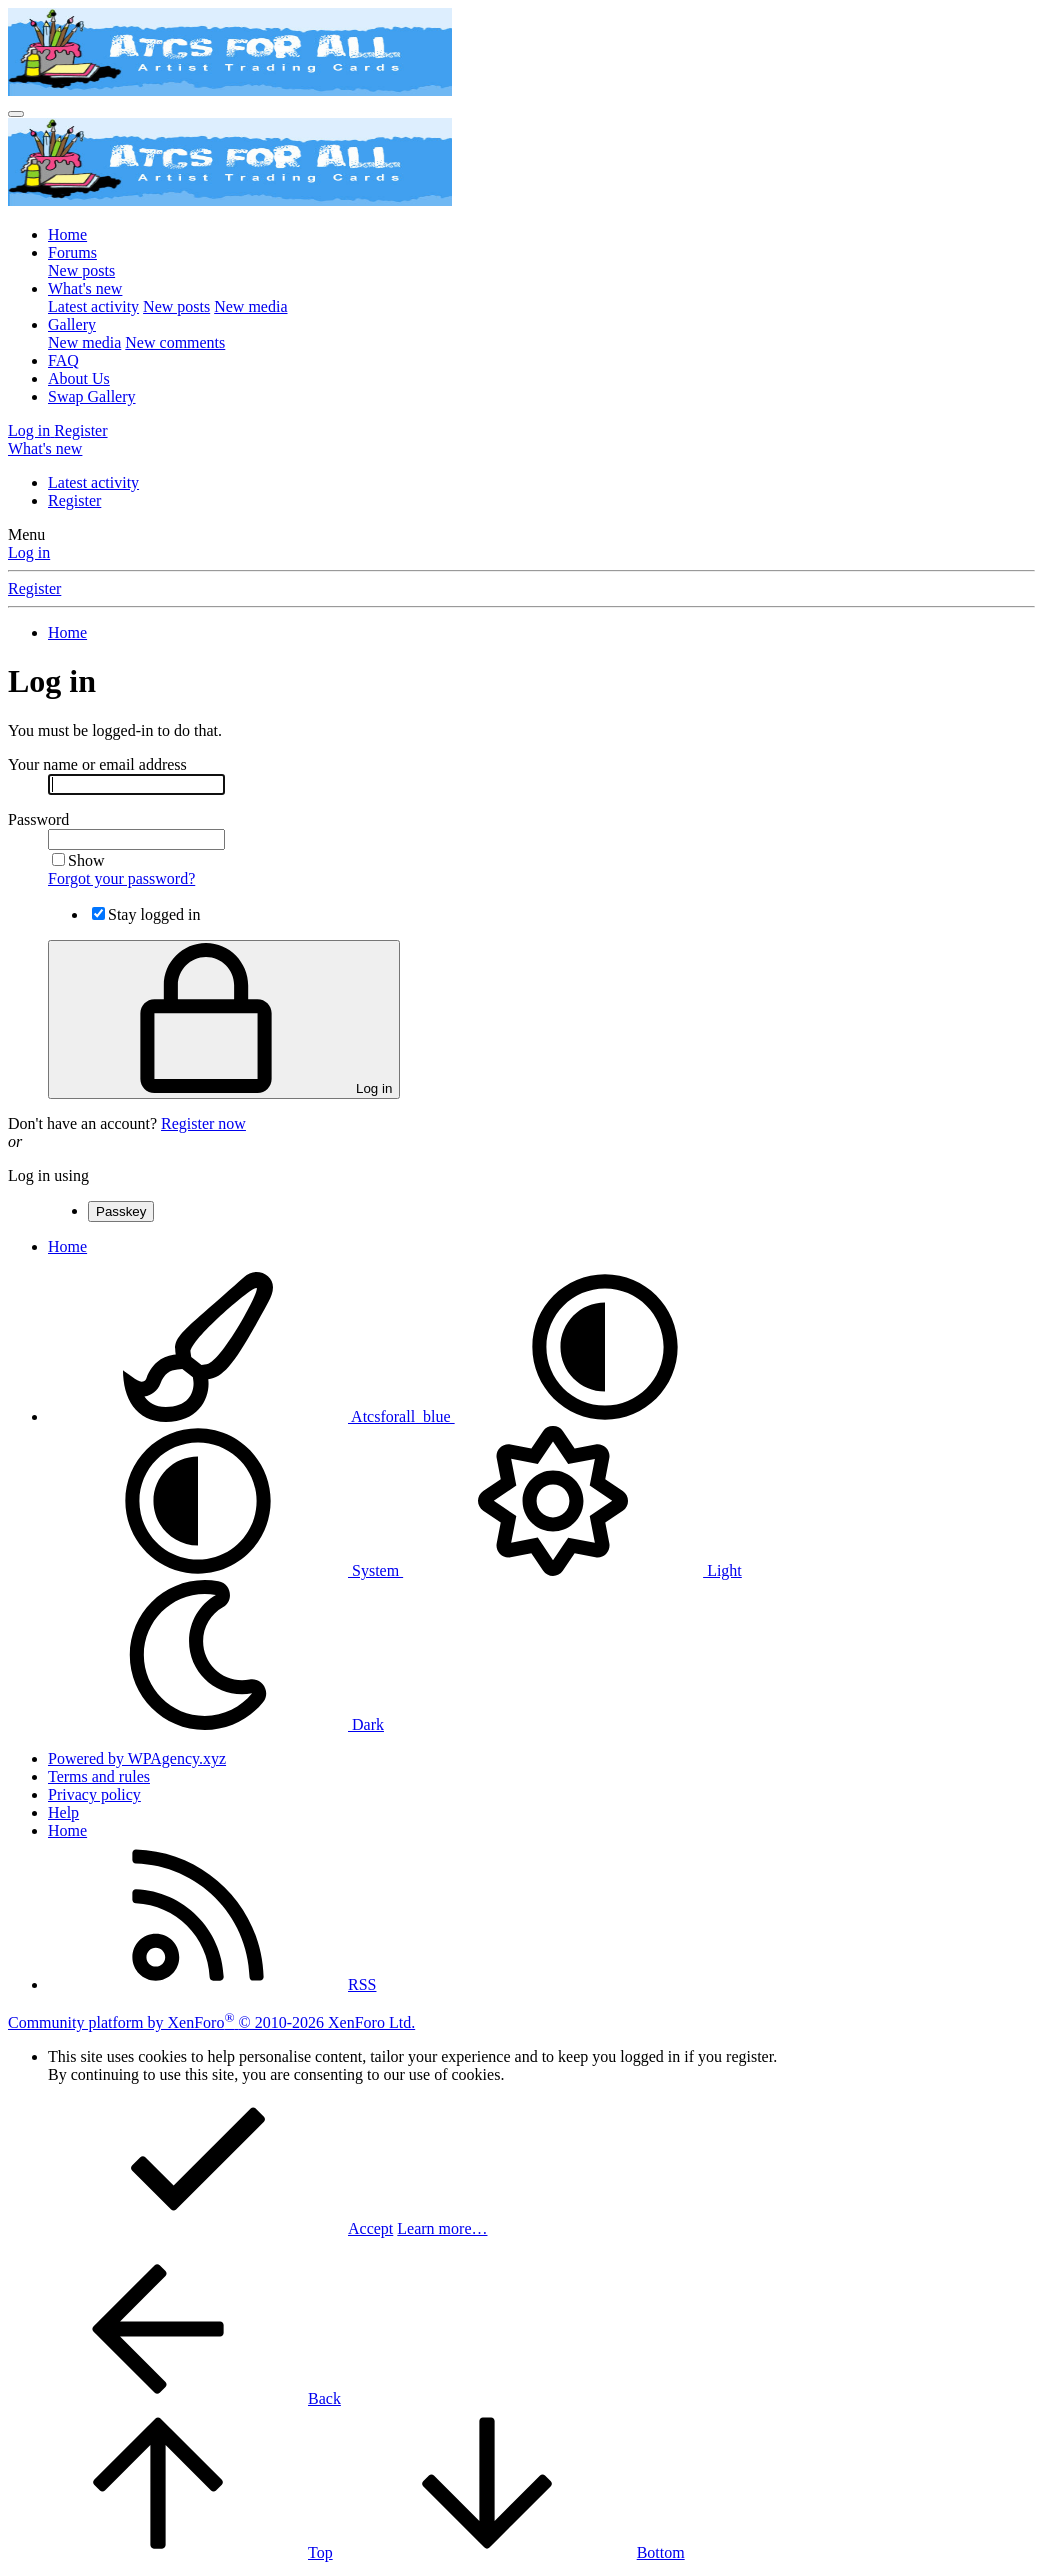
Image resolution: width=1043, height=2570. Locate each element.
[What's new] (45, 448)
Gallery (72, 324)
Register (74, 500)
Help (63, 1812)
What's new (85, 288)
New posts (81, 270)
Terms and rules (99, 1776)
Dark (216, 1724)
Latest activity (93, 306)
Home (67, 234)
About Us (79, 378)
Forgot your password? (121, 878)
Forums (72, 252)
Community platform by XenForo (211, 2022)
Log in (29, 552)
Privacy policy (94, 1794)
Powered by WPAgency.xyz (137, 1758)
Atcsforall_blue (251, 1416)
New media (250, 306)
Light (572, 1570)
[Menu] (16, 114)
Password (38, 819)
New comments (175, 342)
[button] (605, 1416)
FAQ (63, 360)
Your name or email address (97, 764)
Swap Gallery (92, 396)
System (225, 1570)
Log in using (48, 1175)
